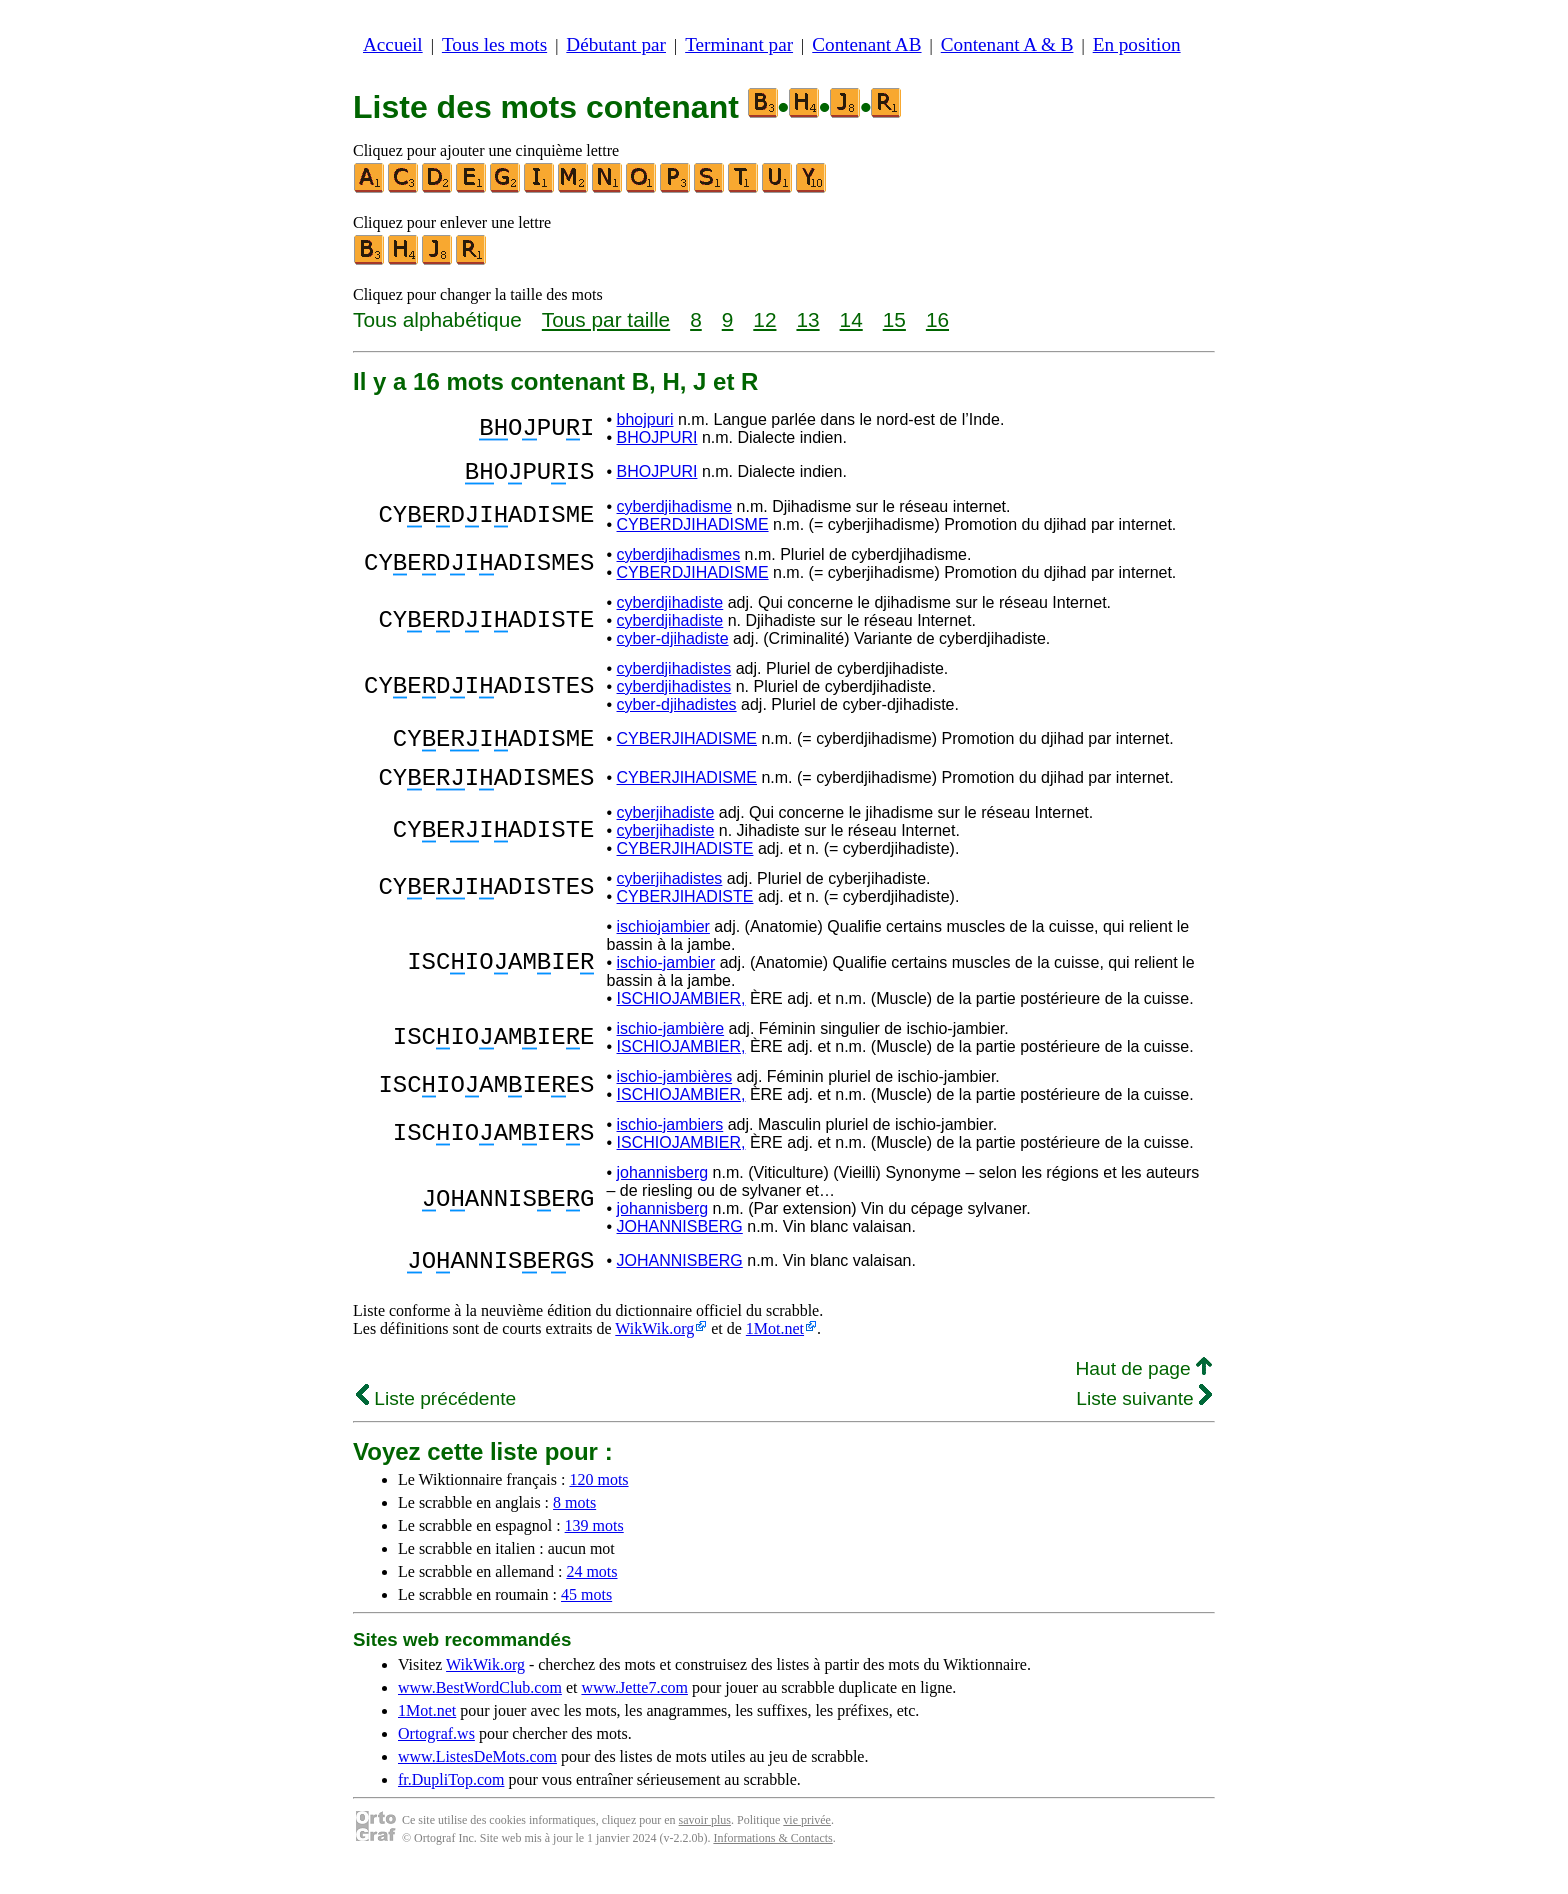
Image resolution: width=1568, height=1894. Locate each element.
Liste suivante (1144, 1422)
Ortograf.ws (436, 1757)
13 (807, 319)
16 (937, 319)
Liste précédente (436, 1422)
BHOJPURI (657, 437)
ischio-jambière (671, 1046)
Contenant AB (866, 44)
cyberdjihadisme (675, 512)
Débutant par (616, 44)
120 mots (598, 1503)
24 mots (591, 1595)
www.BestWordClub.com (480, 1711)
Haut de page (1143, 1392)
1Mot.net (775, 1352)
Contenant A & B (1007, 44)
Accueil (393, 44)
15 (894, 319)
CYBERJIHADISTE (685, 866)
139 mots (594, 1549)
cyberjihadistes (670, 896)
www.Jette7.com (634, 1711)
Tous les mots (494, 44)
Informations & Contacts (772, 1862)
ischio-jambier (666, 980)
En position (1137, 44)
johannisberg (663, 1190)
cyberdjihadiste (670, 608)
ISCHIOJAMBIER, (681, 1016)
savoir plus (705, 1844)
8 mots (574, 1526)
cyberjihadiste (666, 830)
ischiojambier (663, 944)
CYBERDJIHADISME (693, 530)
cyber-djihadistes (677, 710)
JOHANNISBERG (680, 1244)
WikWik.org (654, 1352)
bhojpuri (645, 419)
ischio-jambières (675, 1094)
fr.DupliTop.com (451, 1803)
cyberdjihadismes (679, 560)
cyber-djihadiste (673, 644)
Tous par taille (606, 319)
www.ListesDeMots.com (477, 1780)
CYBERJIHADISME (687, 747)
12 (764, 319)
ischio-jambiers (670, 1142)
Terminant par (739, 44)
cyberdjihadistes (674, 674)
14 (851, 319)
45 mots (586, 1618)
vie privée (807, 1844)
